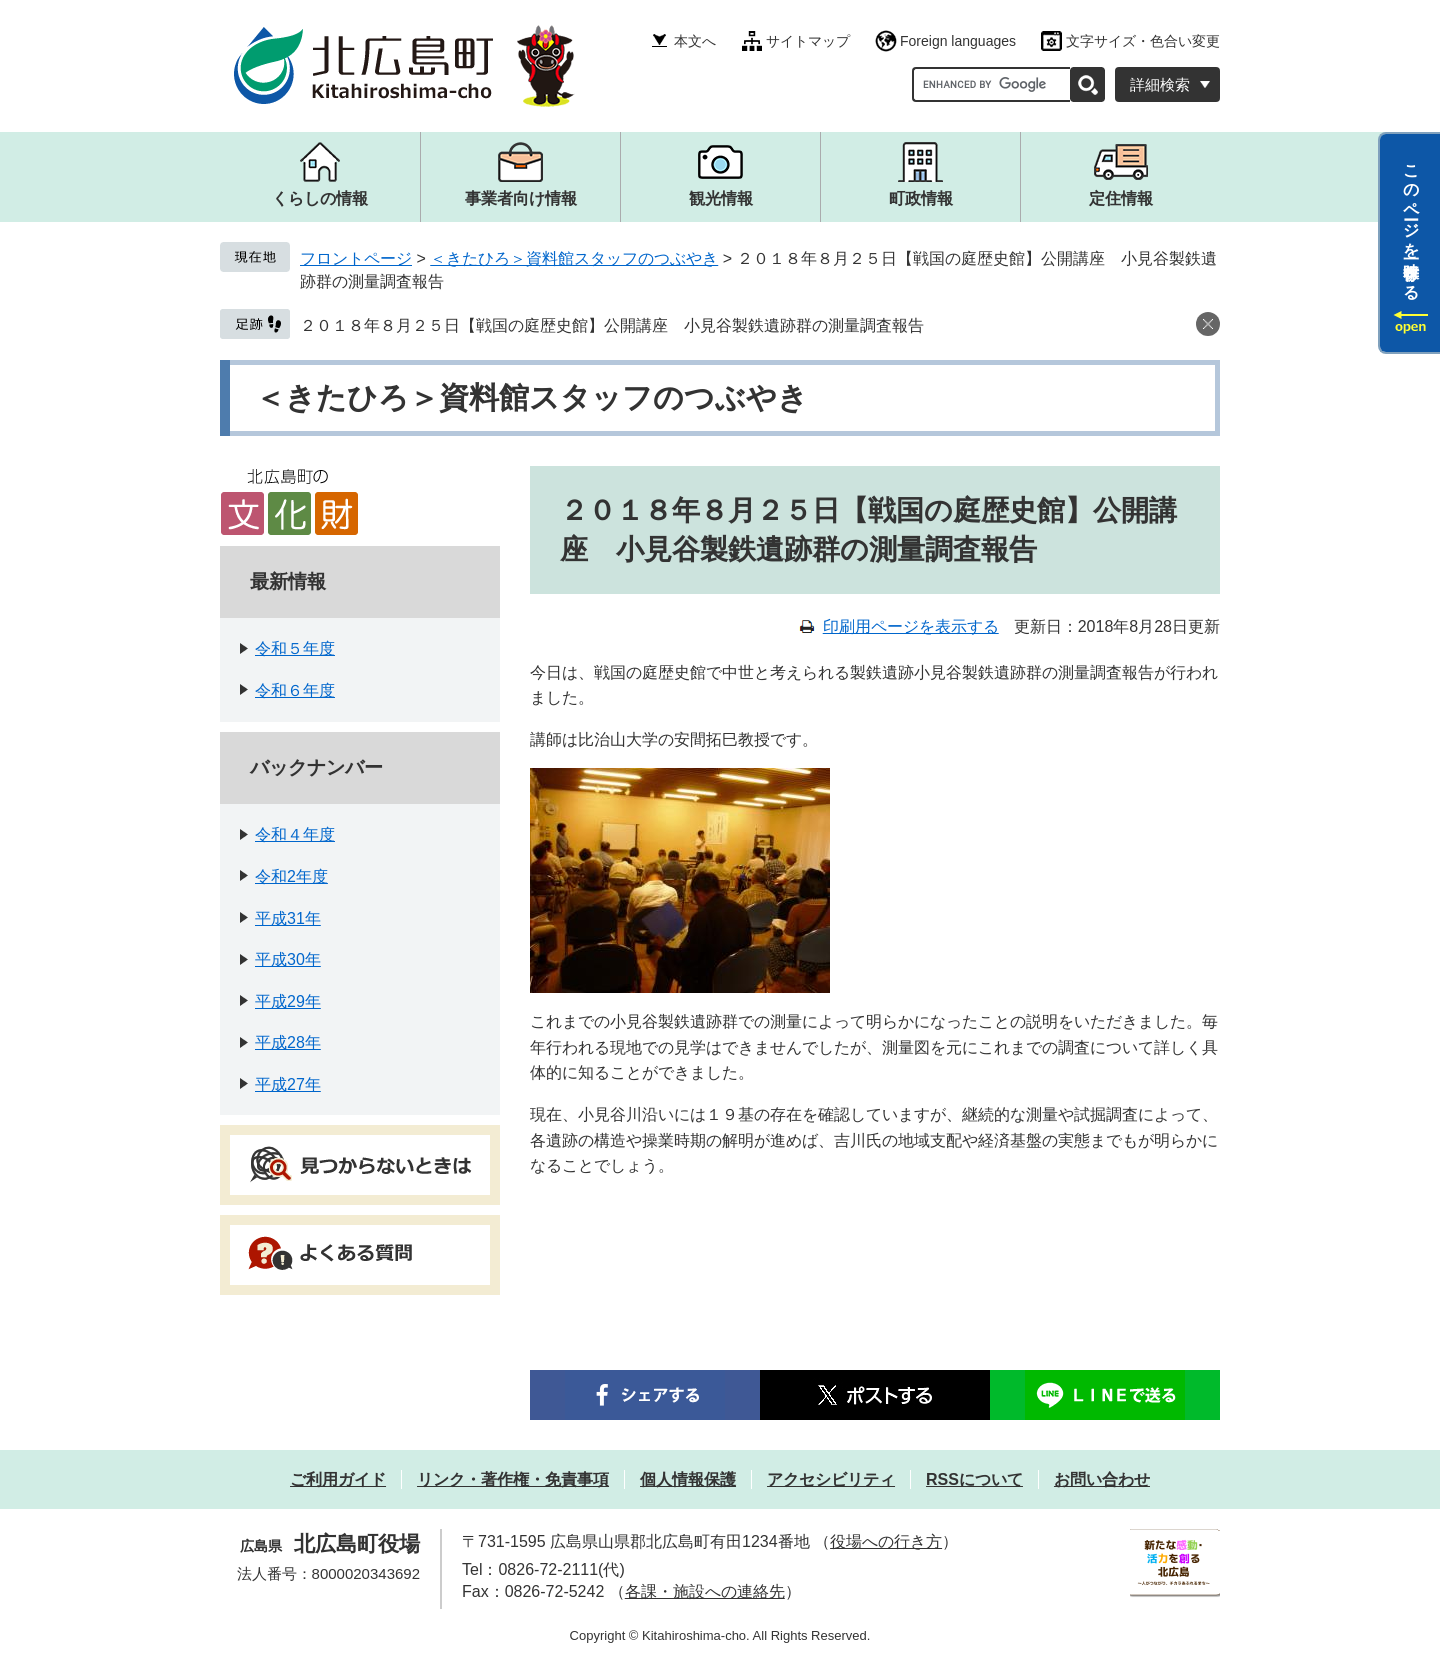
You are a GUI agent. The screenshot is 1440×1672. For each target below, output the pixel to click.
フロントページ (356, 258)
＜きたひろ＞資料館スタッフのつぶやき (574, 258)
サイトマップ (808, 41)
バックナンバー (316, 767)
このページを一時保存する (1411, 223)
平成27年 (288, 1084)
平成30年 (288, 959)
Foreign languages (958, 41)
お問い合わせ (1102, 1479)
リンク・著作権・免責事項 (513, 1479)
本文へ (695, 41)
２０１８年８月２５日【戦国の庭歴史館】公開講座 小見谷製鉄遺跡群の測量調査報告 (612, 325)
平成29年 (288, 1001)
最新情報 (288, 581)
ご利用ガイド (338, 1479)
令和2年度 (291, 876)
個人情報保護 (688, 1479)
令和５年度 (295, 648)
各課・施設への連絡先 (705, 1591)
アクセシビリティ (831, 1479)
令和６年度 (295, 690)
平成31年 (288, 918)
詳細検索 (1160, 84)
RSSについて (974, 1479)
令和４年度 (295, 834)
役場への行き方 (886, 1541)
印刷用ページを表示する (911, 626)
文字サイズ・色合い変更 (1143, 41)
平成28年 (288, 1042)
